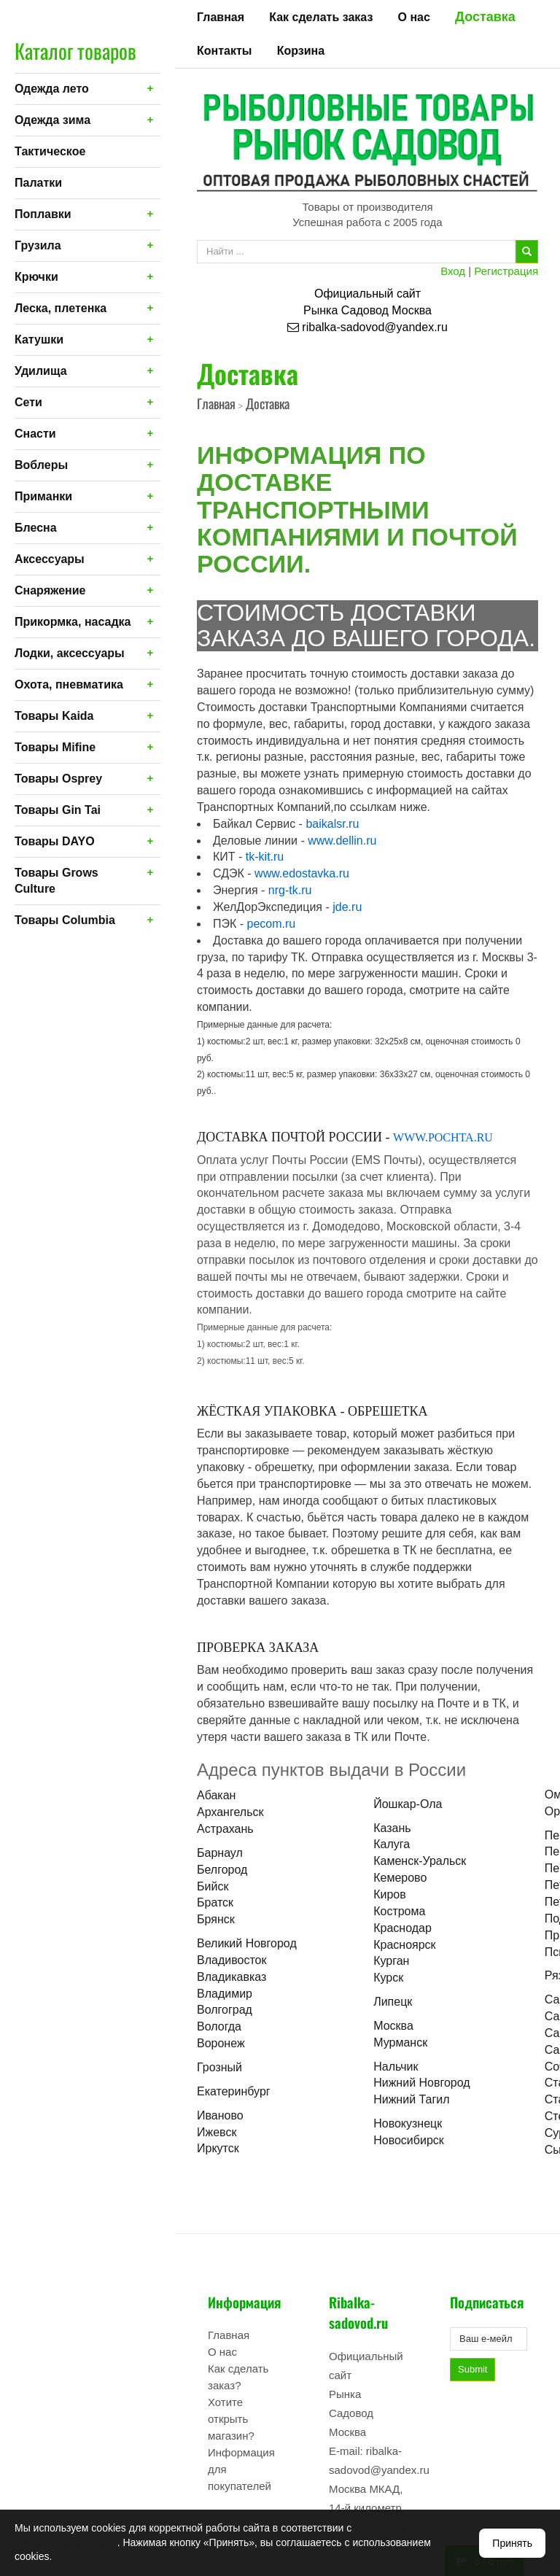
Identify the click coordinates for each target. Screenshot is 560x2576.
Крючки (36, 277)
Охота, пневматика (69, 684)
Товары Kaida (54, 716)
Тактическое (50, 151)
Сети (28, 402)
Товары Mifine (55, 747)
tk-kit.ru (265, 856)
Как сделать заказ (321, 17)
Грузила (38, 245)
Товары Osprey (58, 778)
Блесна (36, 527)
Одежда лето (52, 88)
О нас (414, 17)
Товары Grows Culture (56, 880)
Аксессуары (50, 559)
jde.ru (347, 907)
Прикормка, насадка (73, 622)
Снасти (35, 433)
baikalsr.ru (332, 824)
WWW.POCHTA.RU (443, 1137)
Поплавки (43, 214)
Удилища (41, 371)
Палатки (38, 182)
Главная (220, 17)
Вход (452, 271)
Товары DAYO (55, 841)
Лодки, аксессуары (70, 653)
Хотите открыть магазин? (231, 2419)
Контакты (224, 50)
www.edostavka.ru (301, 873)
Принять (512, 2543)
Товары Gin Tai (58, 810)
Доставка (485, 16)
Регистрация (506, 271)
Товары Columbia (65, 920)
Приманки (43, 496)
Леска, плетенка (60, 308)
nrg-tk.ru (290, 890)
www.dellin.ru (342, 840)
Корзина (300, 50)
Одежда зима (52, 120)
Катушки (39, 339)
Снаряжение (50, 590)
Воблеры (41, 465)
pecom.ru (271, 923)
